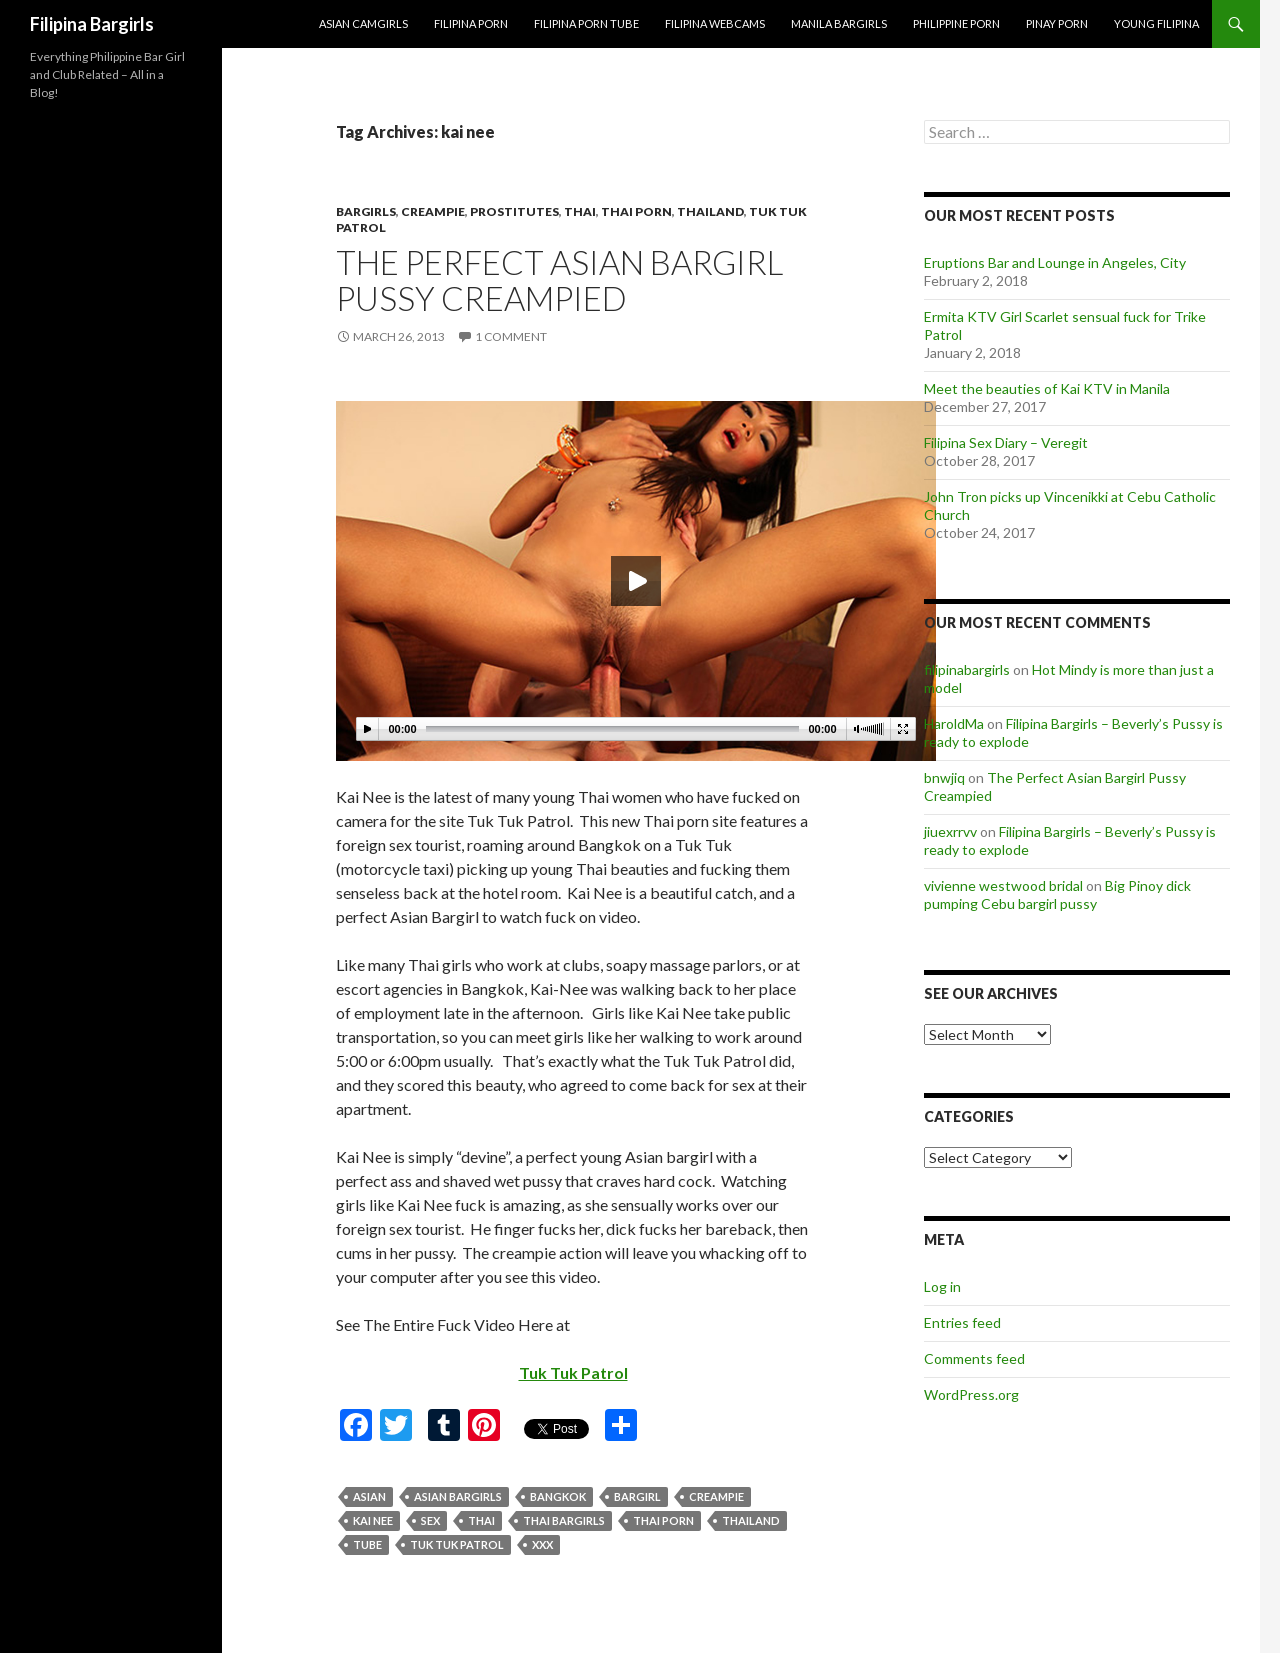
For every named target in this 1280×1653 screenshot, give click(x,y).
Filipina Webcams (715, 23)
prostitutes (514, 211)
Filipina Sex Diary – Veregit (1006, 442)
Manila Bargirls (839, 23)
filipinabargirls (967, 669)
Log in (942, 1286)
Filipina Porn (471, 23)
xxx (542, 1544)
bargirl (637, 1496)
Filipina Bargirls (92, 24)
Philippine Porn (956, 23)
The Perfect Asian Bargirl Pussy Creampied (559, 280)
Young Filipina (1156, 23)
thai (580, 211)
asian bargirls (458, 1496)
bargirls (366, 211)
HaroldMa (954, 723)
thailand (710, 211)
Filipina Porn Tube (586, 23)
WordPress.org (971, 1394)
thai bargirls (564, 1520)
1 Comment (511, 336)
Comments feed (974, 1358)
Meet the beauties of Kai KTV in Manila (1047, 388)
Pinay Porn (1057, 23)
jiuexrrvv (950, 831)
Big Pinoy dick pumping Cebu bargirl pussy (1057, 894)
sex (430, 1520)
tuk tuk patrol (457, 1544)
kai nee (373, 1520)
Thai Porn (636, 211)
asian (369, 1496)
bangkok (558, 1496)
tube (367, 1544)
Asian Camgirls (363, 23)
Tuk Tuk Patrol (573, 1372)
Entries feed (962, 1322)
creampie (433, 211)
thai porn (663, 1520)
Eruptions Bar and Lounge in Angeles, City (1055, 262)
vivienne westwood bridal (1003, 885)
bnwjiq (944, 777)
